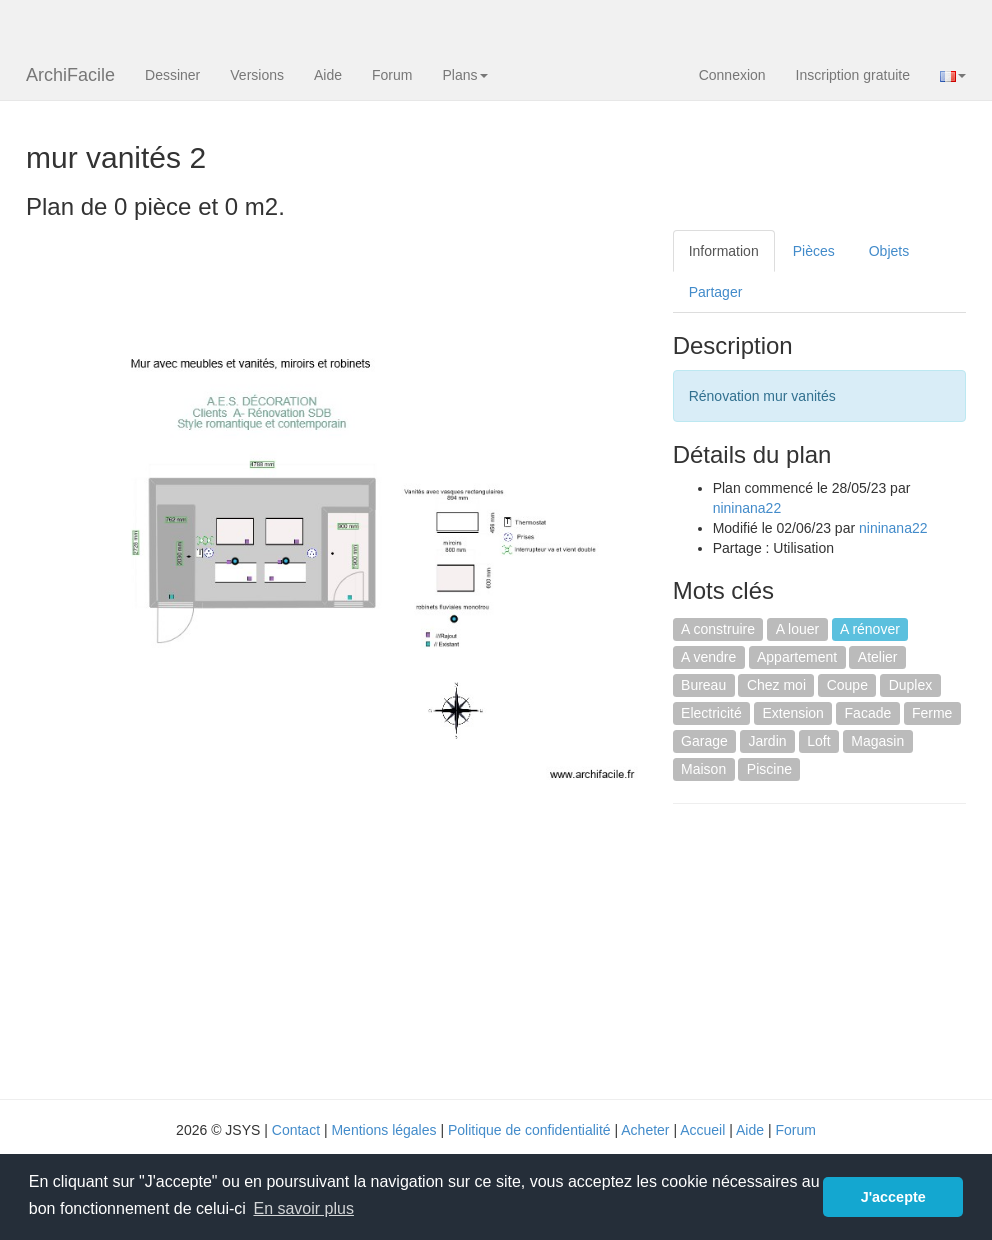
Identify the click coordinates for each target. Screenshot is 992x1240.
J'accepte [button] (893, 1197)
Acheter (645, 1130)
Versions (257, 75)
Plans (464, 75)
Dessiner (172, 75)
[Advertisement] (832, 949)
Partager (716, 292)
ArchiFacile (70, 75)
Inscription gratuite (853, 75)
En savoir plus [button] (303, 1208)
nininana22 (747, 508)
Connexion (732, 75)
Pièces (814, 251)
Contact (296, 1130)
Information (724, 251)
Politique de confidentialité (529, 1130)
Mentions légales (383, 1130)
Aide (328, 75)
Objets (889, 251)
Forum (392, 75)
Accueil (702, 1130)
